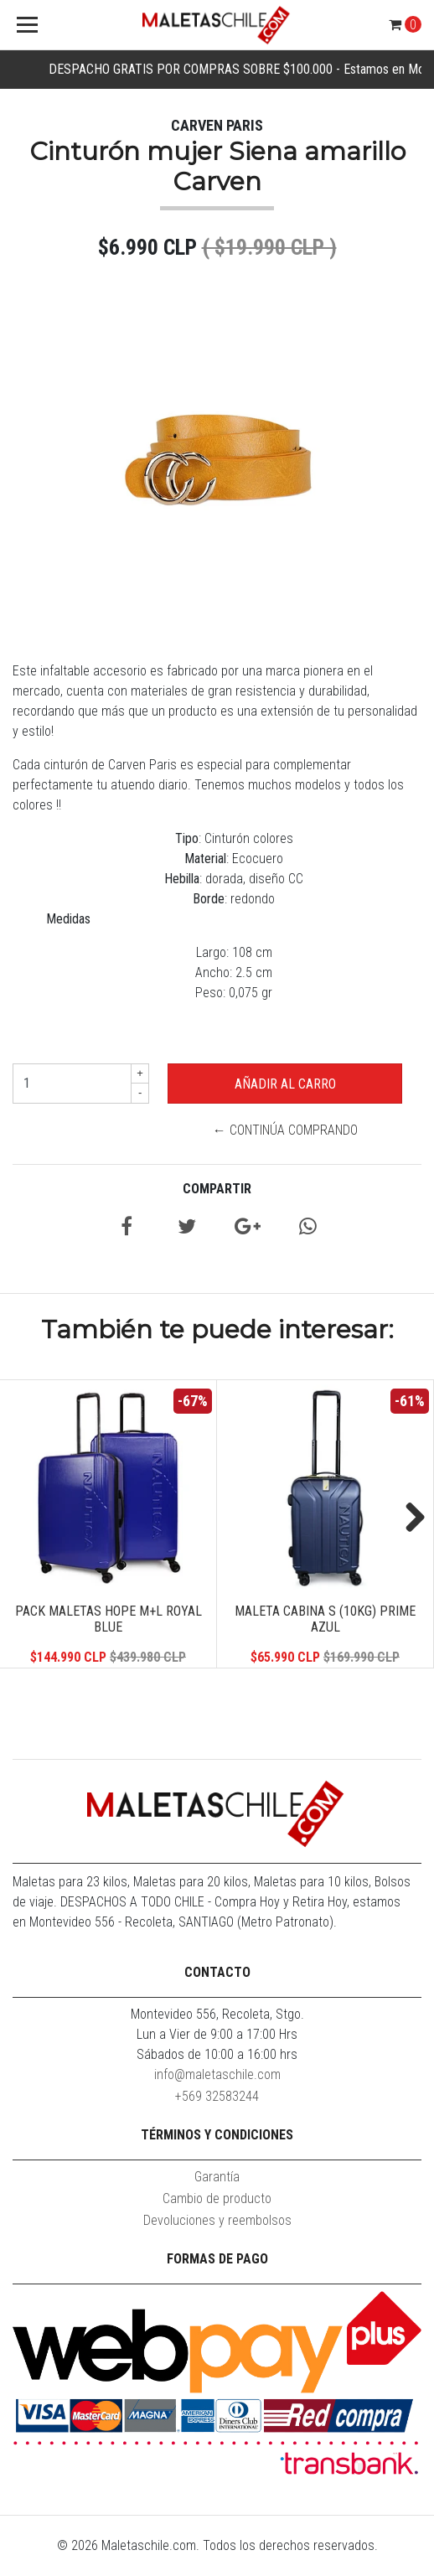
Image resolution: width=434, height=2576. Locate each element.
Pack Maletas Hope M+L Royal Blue (108, 1619)
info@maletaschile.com (217, 2074)
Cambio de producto (217, 2198)
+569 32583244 (217, 2096)
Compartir (217, 1189)
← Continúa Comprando (285, 1130)
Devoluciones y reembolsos (217, 2220)
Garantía (217, 2177)
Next (409, 1518)
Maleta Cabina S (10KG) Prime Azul (325, 1619)
